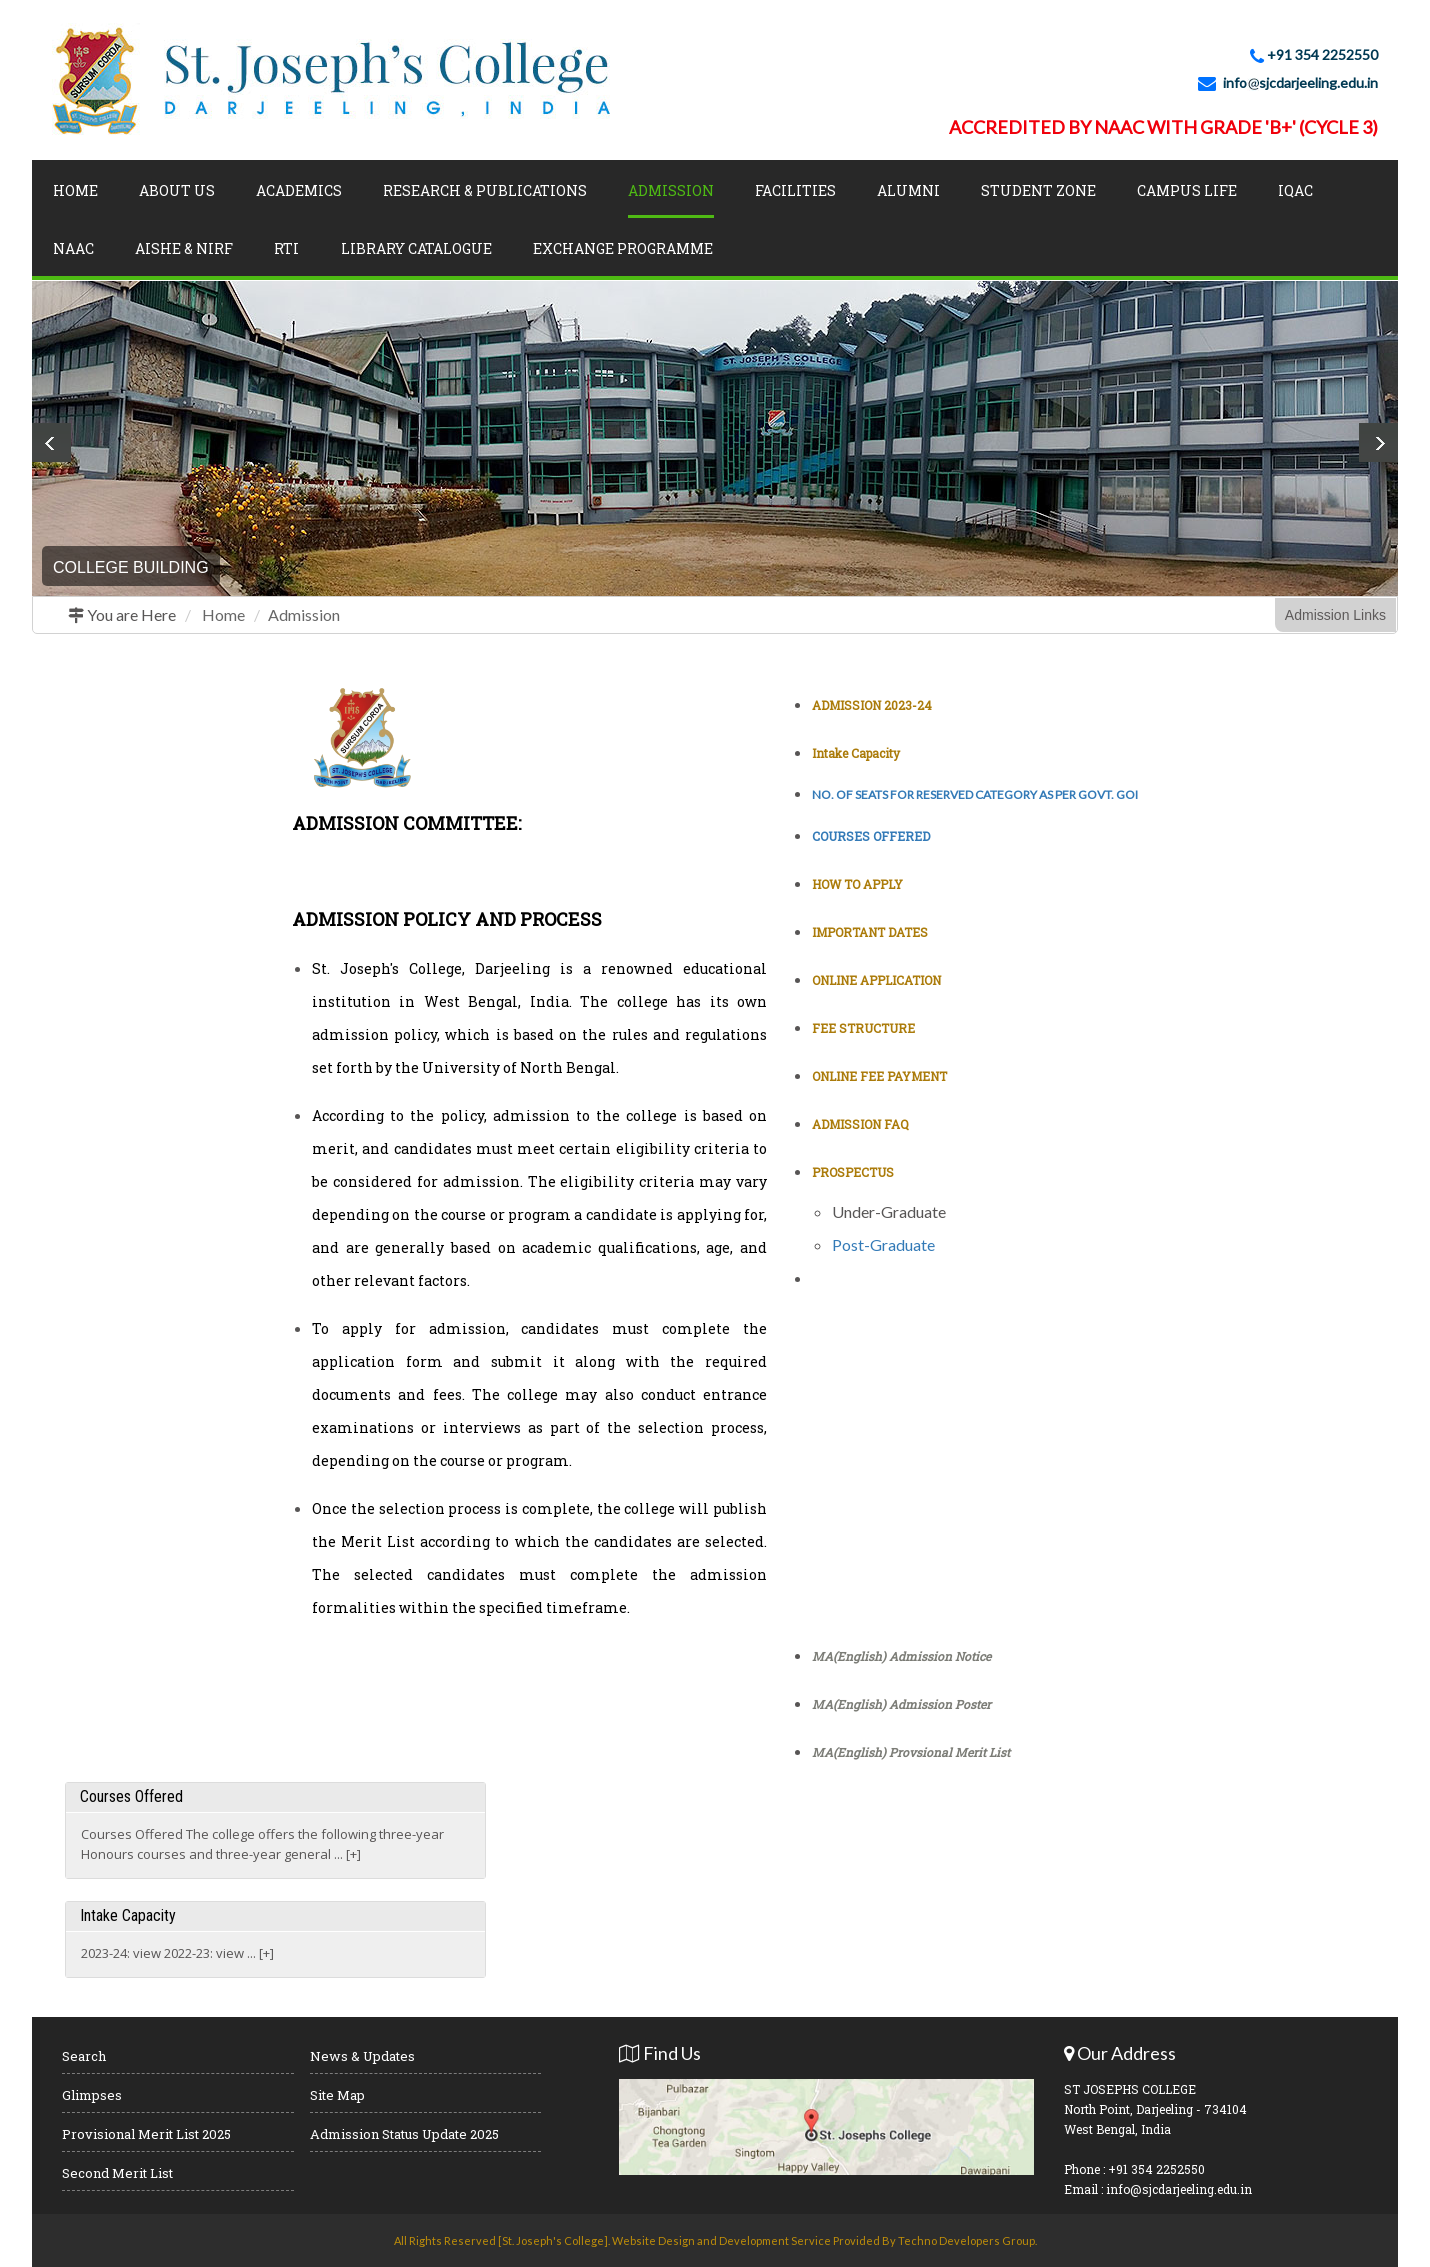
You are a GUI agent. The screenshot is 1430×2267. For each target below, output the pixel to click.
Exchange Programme (623, 248)
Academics (299, 190)
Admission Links (1335, 615)
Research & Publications (485, 190)
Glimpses (92, 2095)
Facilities (795, 190)
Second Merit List (117, 2173)
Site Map (337, 2095)
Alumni (908, 190)
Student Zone (1038, 190)
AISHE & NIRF (184, 248)
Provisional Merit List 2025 (146, 2134)
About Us (177, 190)
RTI (286, 248)
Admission (304, 614)
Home (75, 190)
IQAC (1295, 190)
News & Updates (362, 2056)
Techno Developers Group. (967, 2240)
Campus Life (1187, 190)
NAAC (73, 248)
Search (84, 2056)
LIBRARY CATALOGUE (416, 248)
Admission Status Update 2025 (404, 2134)
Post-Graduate (883, 1244)
